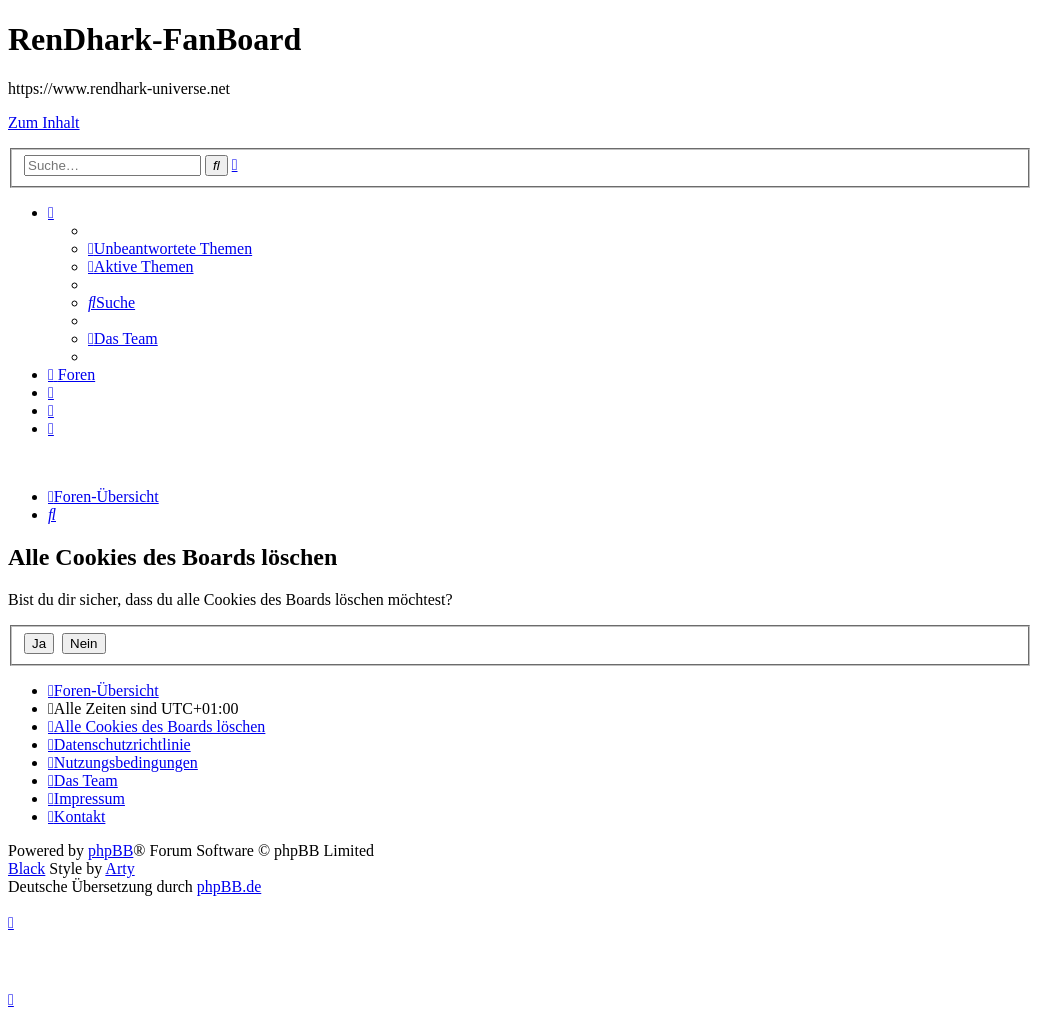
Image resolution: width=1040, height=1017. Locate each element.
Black (26, 868)
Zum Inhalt (44, 122)
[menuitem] (170, 248)
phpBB (110, 850)
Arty (119, 868)
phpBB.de (229, 886)
